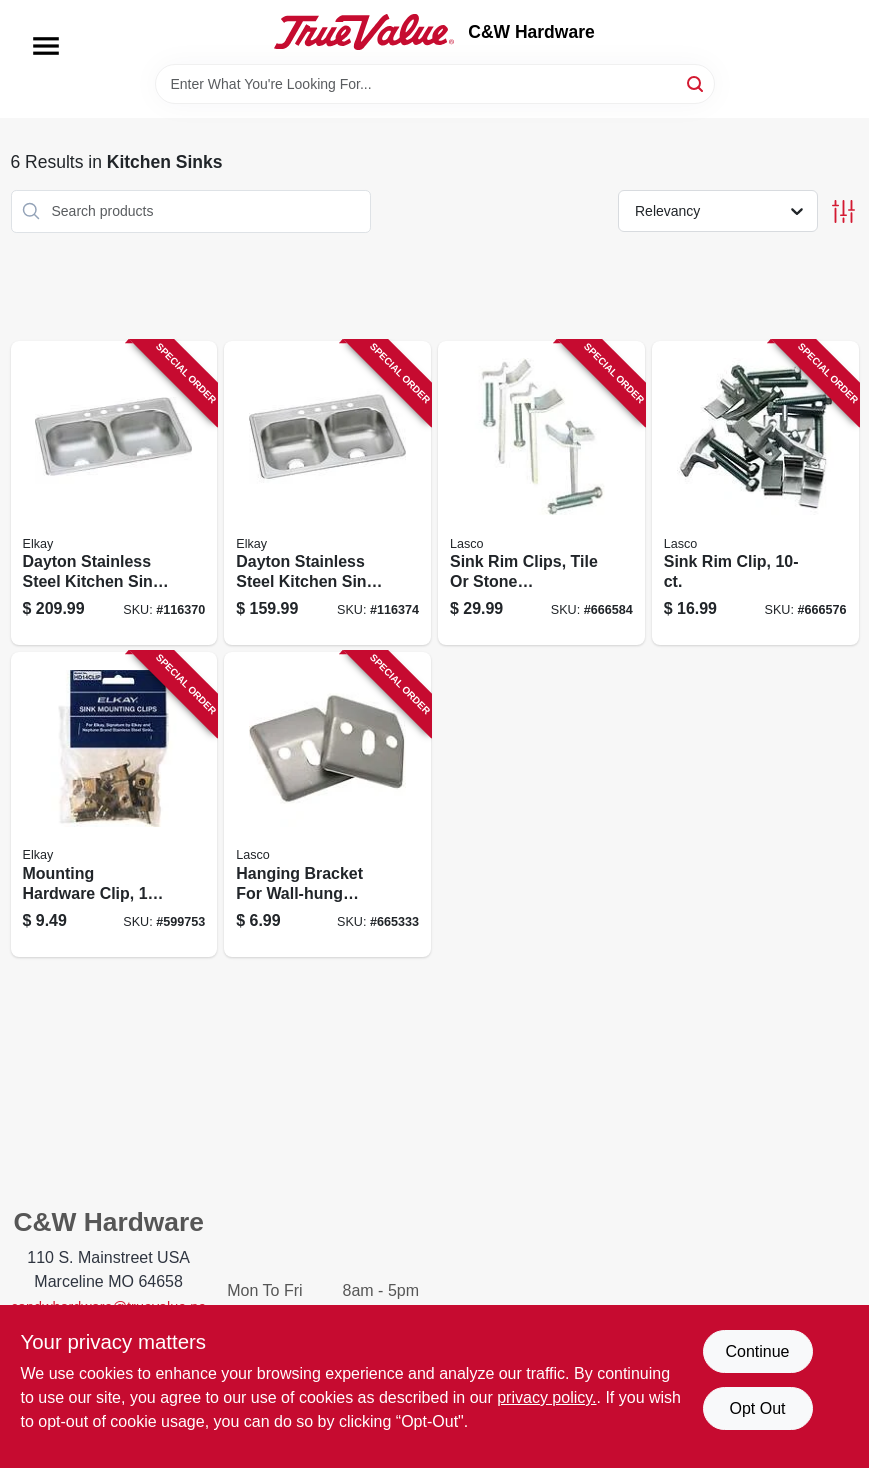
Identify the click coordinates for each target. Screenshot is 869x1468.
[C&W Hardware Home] (364, 32)
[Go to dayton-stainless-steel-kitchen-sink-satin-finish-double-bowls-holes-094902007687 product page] (327, 493)
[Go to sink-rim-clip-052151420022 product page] (755, 493)
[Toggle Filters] (843, 211)
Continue (757, 1351)
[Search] (696, 82)
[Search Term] (435, 84)
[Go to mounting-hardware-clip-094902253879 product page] (114, 804)
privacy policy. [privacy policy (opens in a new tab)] (546, 1397)
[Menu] (46, 46)
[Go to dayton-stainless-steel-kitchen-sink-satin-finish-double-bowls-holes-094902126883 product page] (114, 493)
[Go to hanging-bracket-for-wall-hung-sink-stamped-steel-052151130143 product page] (327, 804)
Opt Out (757, 1408)
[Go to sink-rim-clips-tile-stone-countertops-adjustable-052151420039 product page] (541, 493)
